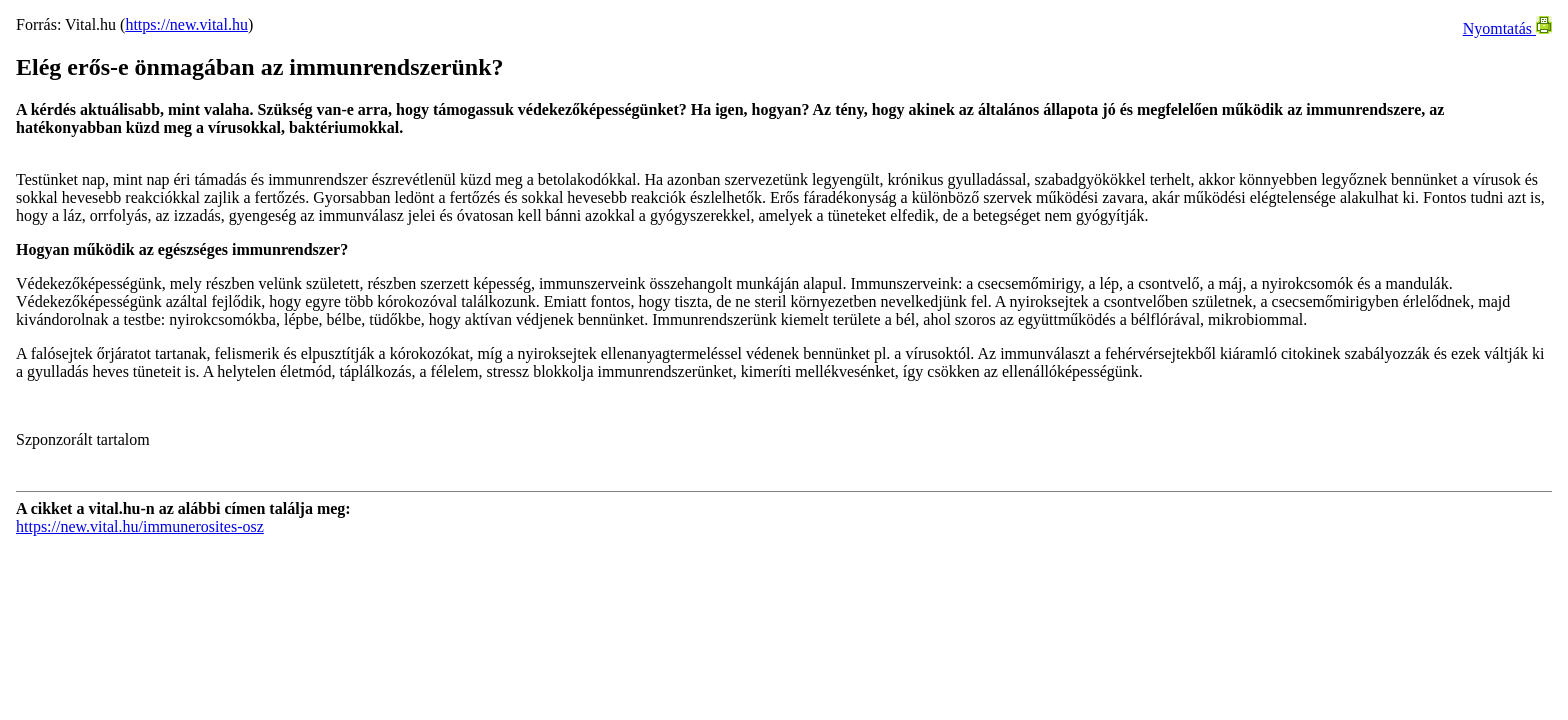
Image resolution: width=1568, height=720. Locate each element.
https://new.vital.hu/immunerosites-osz (140, 526)
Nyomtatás (1507, 28)
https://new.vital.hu (186, 24)
